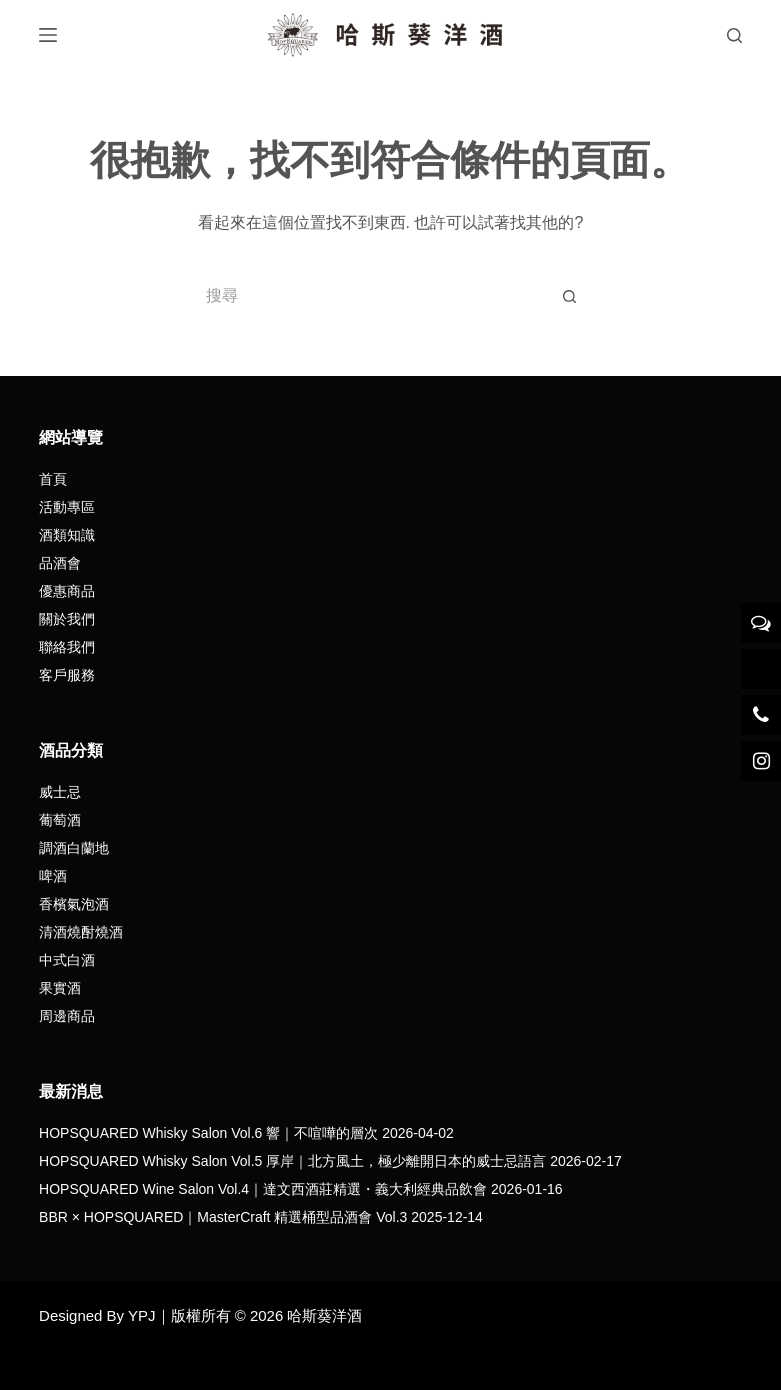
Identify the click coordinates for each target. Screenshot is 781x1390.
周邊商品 (67, 1016)
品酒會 (60, 563)
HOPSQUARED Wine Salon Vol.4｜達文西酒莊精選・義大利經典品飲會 (263, 1189)
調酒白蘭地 (74, 848)
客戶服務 (67, 675)
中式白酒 (67, 960)
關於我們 (67, 619)
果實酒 (60, 988)
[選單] (48, 35)
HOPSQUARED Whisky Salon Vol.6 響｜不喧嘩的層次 (208, 1133)
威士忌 (60, 792)
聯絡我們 (67, 647)
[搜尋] (734, 35)
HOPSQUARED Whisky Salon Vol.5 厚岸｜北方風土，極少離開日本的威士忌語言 (292, 1161)
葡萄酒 (60, 820)
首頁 (53, 479)
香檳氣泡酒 (74, 904)
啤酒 (53, 876)
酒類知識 (67, 535)
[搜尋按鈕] (570, 296)
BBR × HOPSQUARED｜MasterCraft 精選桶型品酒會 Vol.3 (223, 1217)
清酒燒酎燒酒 (81, 932)
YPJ (142, 1315)
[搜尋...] (370, 296)
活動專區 (67, 507)
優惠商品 (67, 591)
